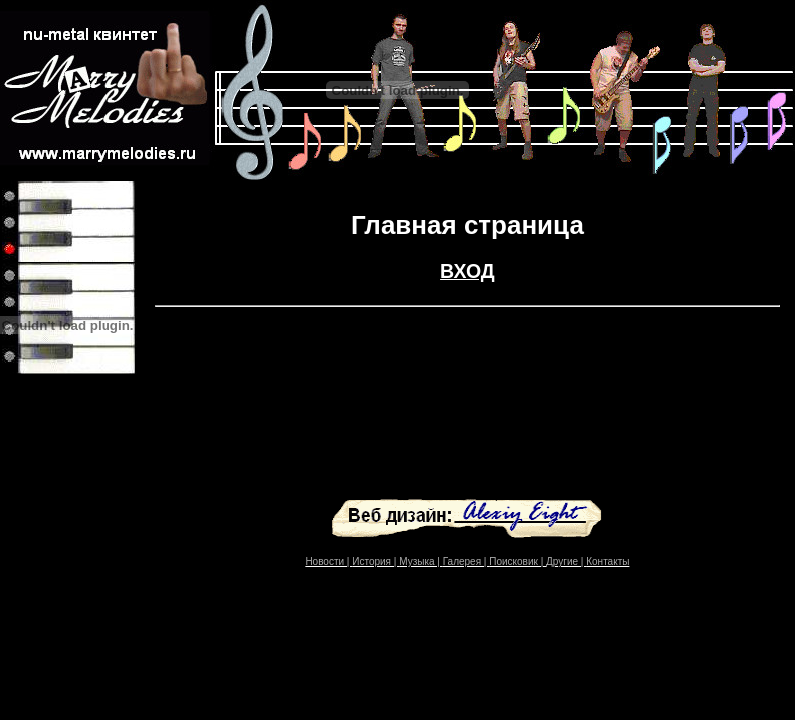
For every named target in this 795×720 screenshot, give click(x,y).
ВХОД (467, 271)
